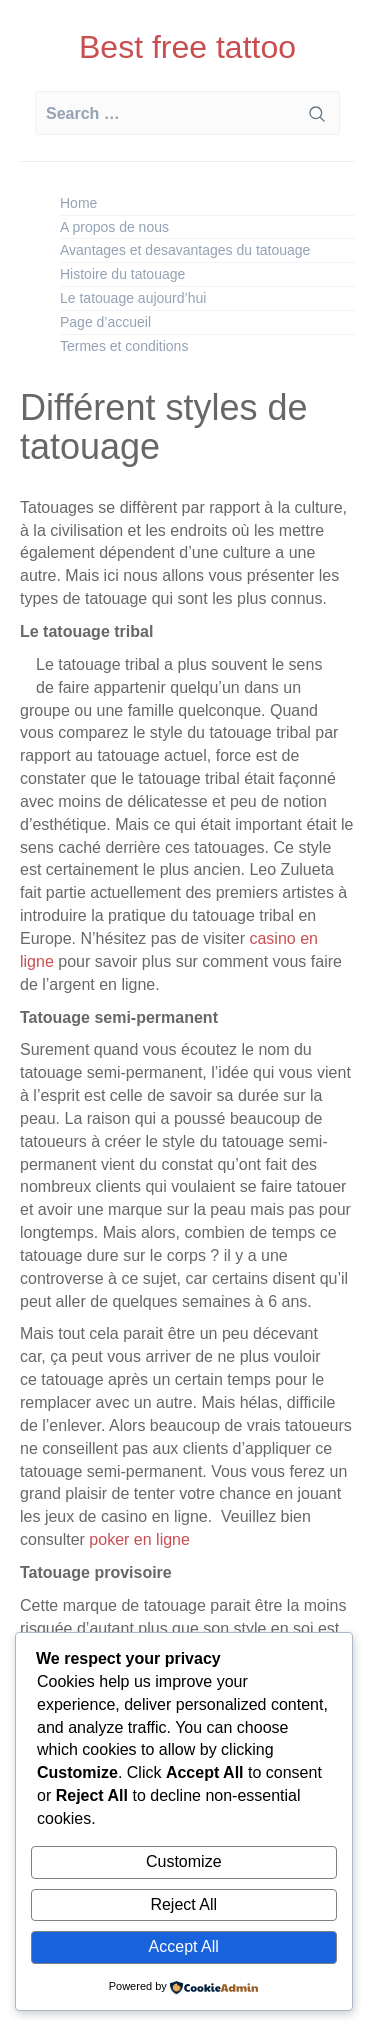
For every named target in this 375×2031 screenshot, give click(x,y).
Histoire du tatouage (122, 274)
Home (78, 203)
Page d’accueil (105, 322)
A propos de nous (114, 227)
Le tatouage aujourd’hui (133, 298)
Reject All (183, 1904)
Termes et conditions (124, 346)
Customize (184, 1861)
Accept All (184, 1946)
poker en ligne (137, 1539)
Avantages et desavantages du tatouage (185, 250)
